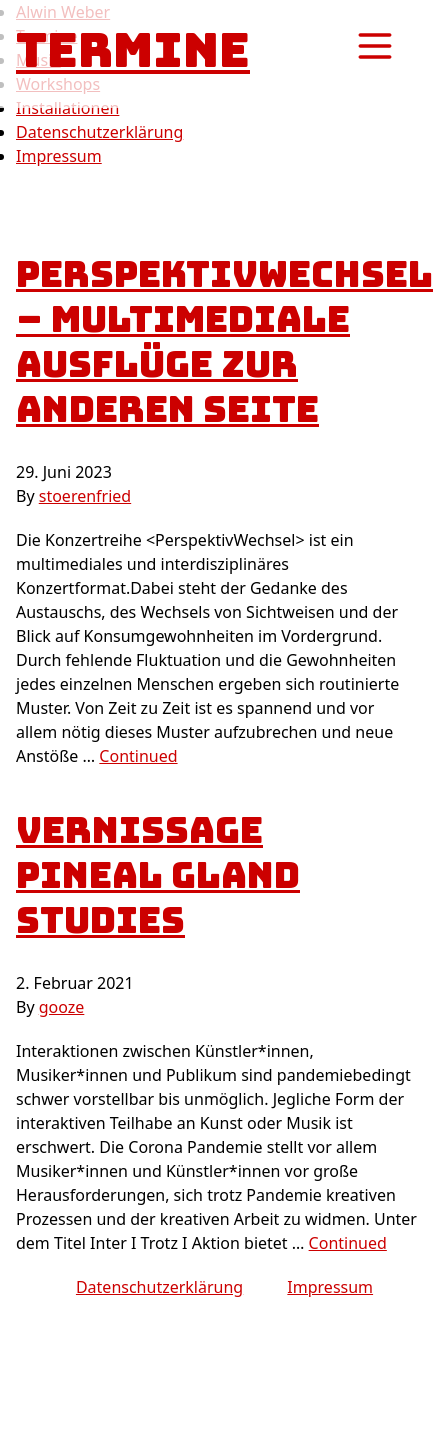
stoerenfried (85, 496)
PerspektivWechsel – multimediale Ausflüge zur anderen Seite (224, 341)
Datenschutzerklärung (99, 132)
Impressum (59, 156)
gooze (62, 1007)
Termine (133, 49)
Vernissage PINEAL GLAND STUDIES (158, 875)
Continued (138, 756)
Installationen (67, 108)
